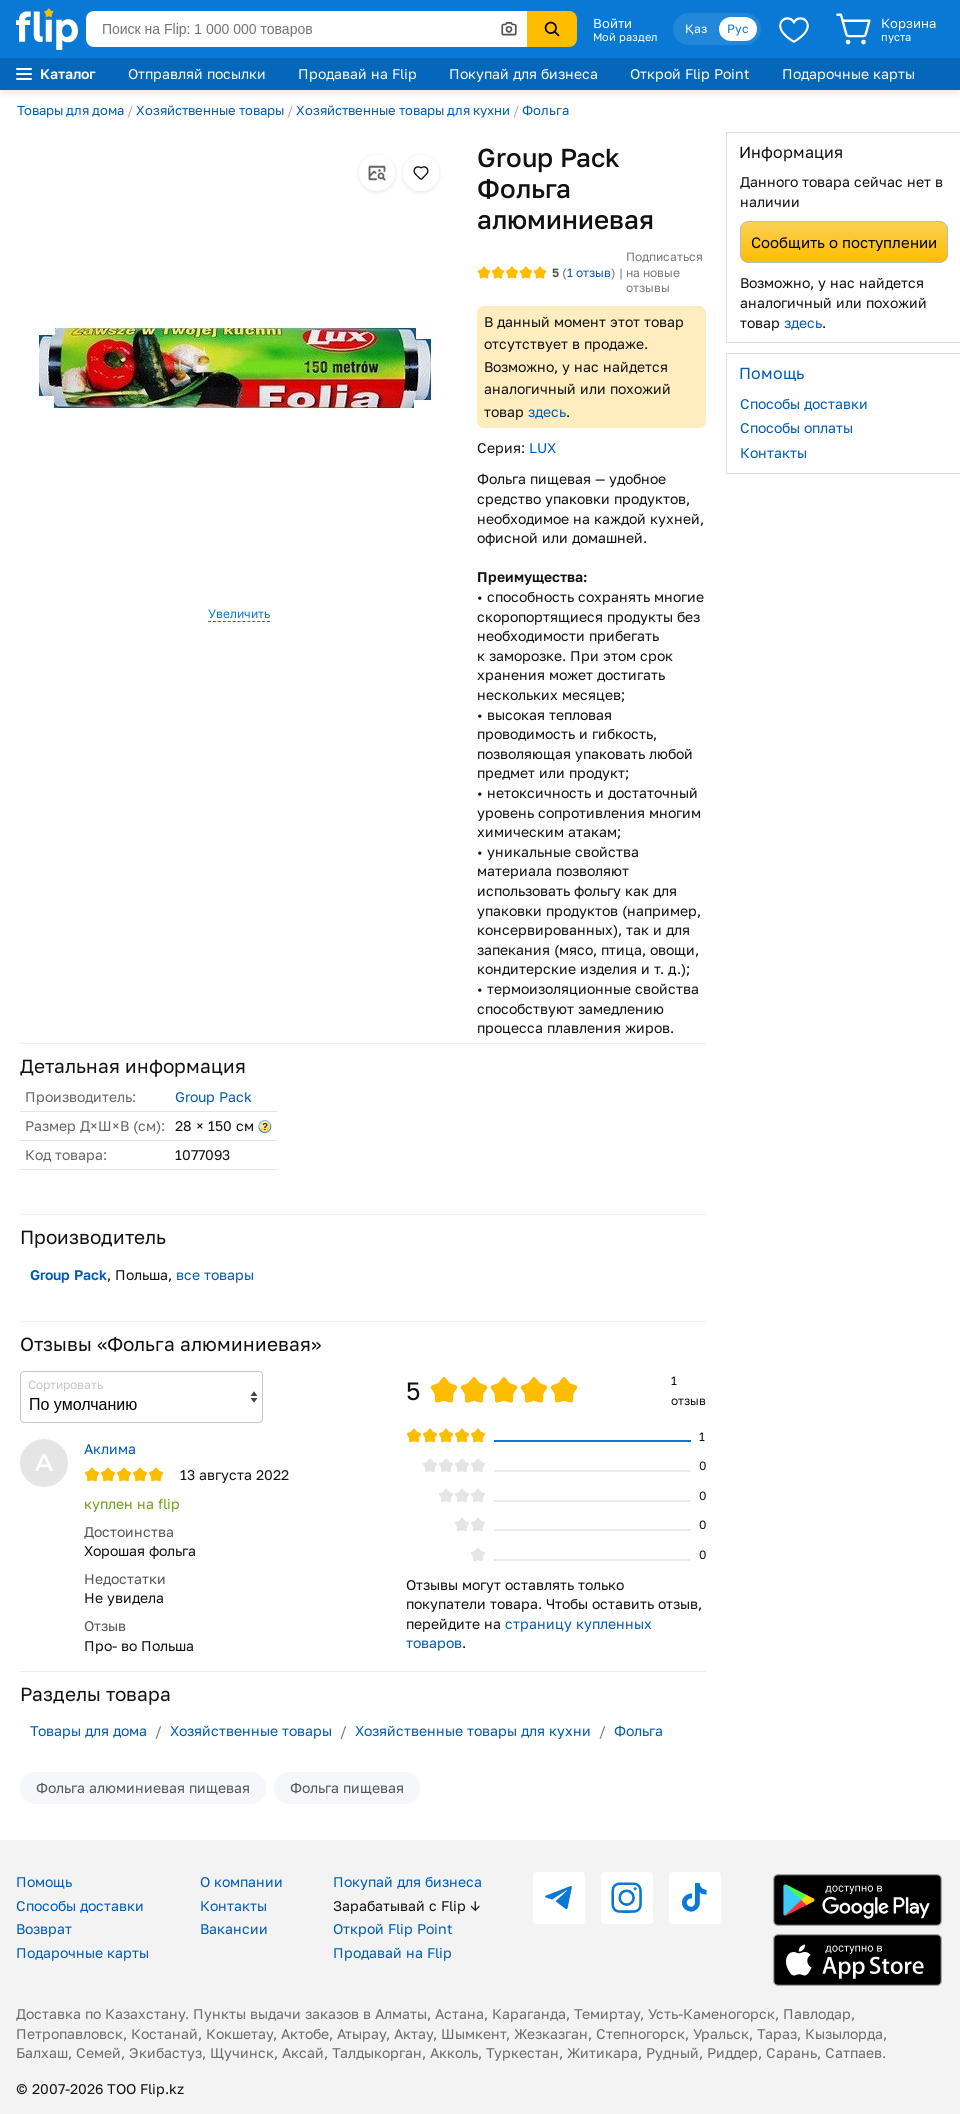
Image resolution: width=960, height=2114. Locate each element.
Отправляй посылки (197, 73)
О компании (241, 1881)
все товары (215, 1274)
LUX (542, 447)
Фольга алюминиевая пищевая (143, 1787)
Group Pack (213, 1096)
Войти (612, 23)
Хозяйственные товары (210, 110)
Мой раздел (625, 37)
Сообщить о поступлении (844, 242)
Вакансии (234, 1928)
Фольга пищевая (347, 1787)
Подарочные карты (848, 73)
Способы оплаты (796, 427)
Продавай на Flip (357, 73)
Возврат (44, 1928)
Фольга (545, 110)
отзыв (589, 272)
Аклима (110, 1448)
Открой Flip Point (690, 73)
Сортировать (65, 1384)
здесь (547, 411)
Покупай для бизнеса (523, 73)
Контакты (773, 452)
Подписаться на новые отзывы (664, 272)
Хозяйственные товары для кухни (403, 110)
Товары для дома (70, 110)
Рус (738, 28)
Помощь (44, 1881)
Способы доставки (804, 403)
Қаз (696, 28)
